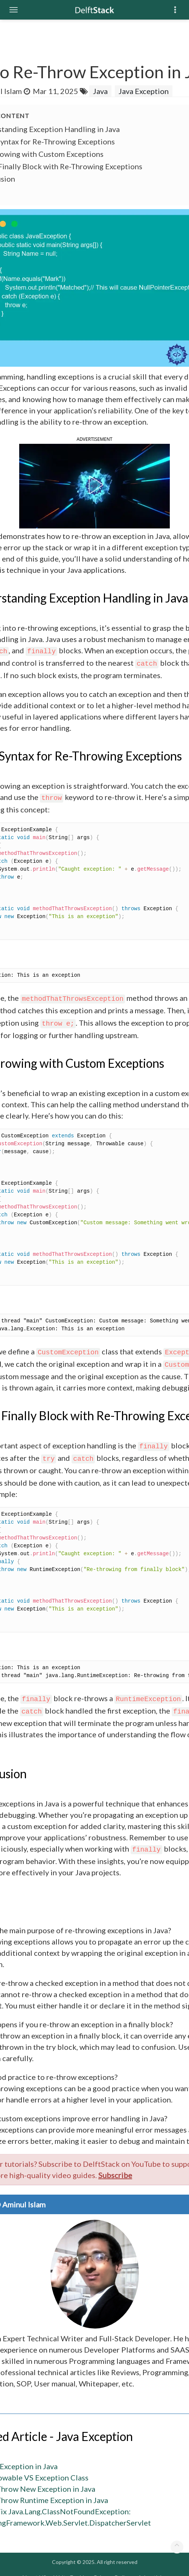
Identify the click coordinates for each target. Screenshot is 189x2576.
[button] (94, 485)
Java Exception (144, 91)
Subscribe (115, 2175)
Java (100, 91)
